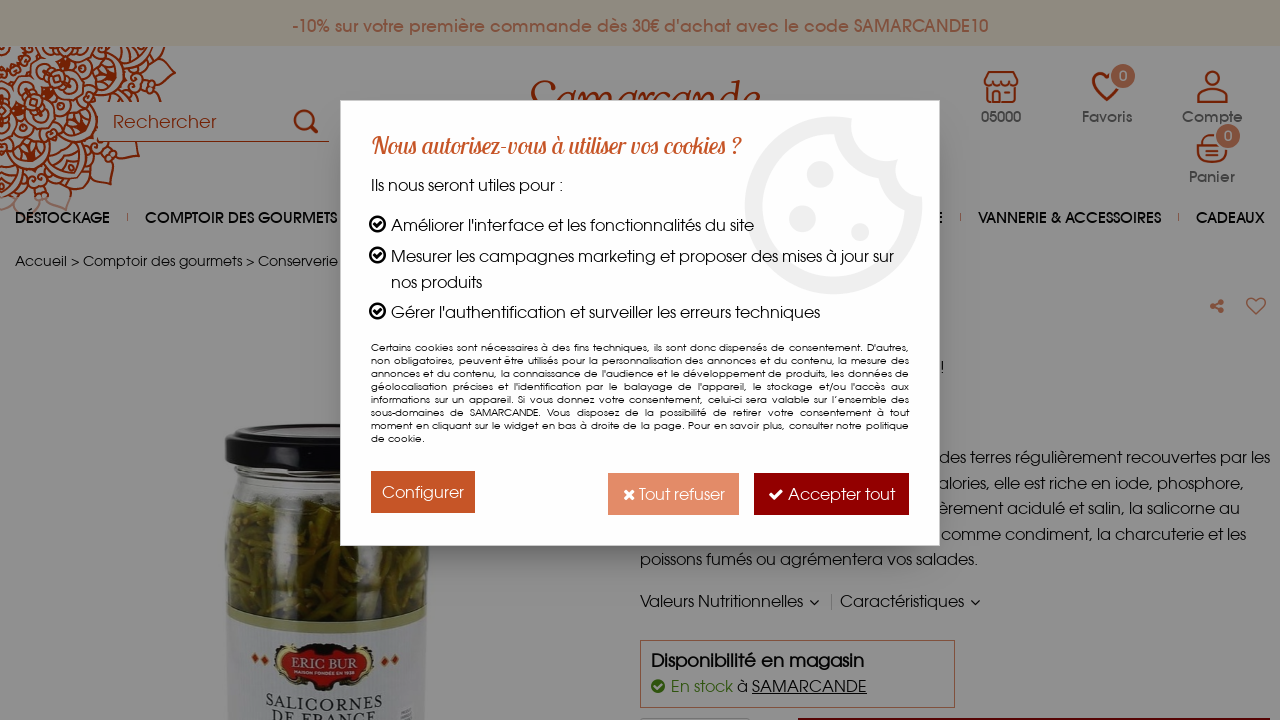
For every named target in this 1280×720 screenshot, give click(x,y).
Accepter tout (829, 491)
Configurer (423, 491)
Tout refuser (667, 491)
